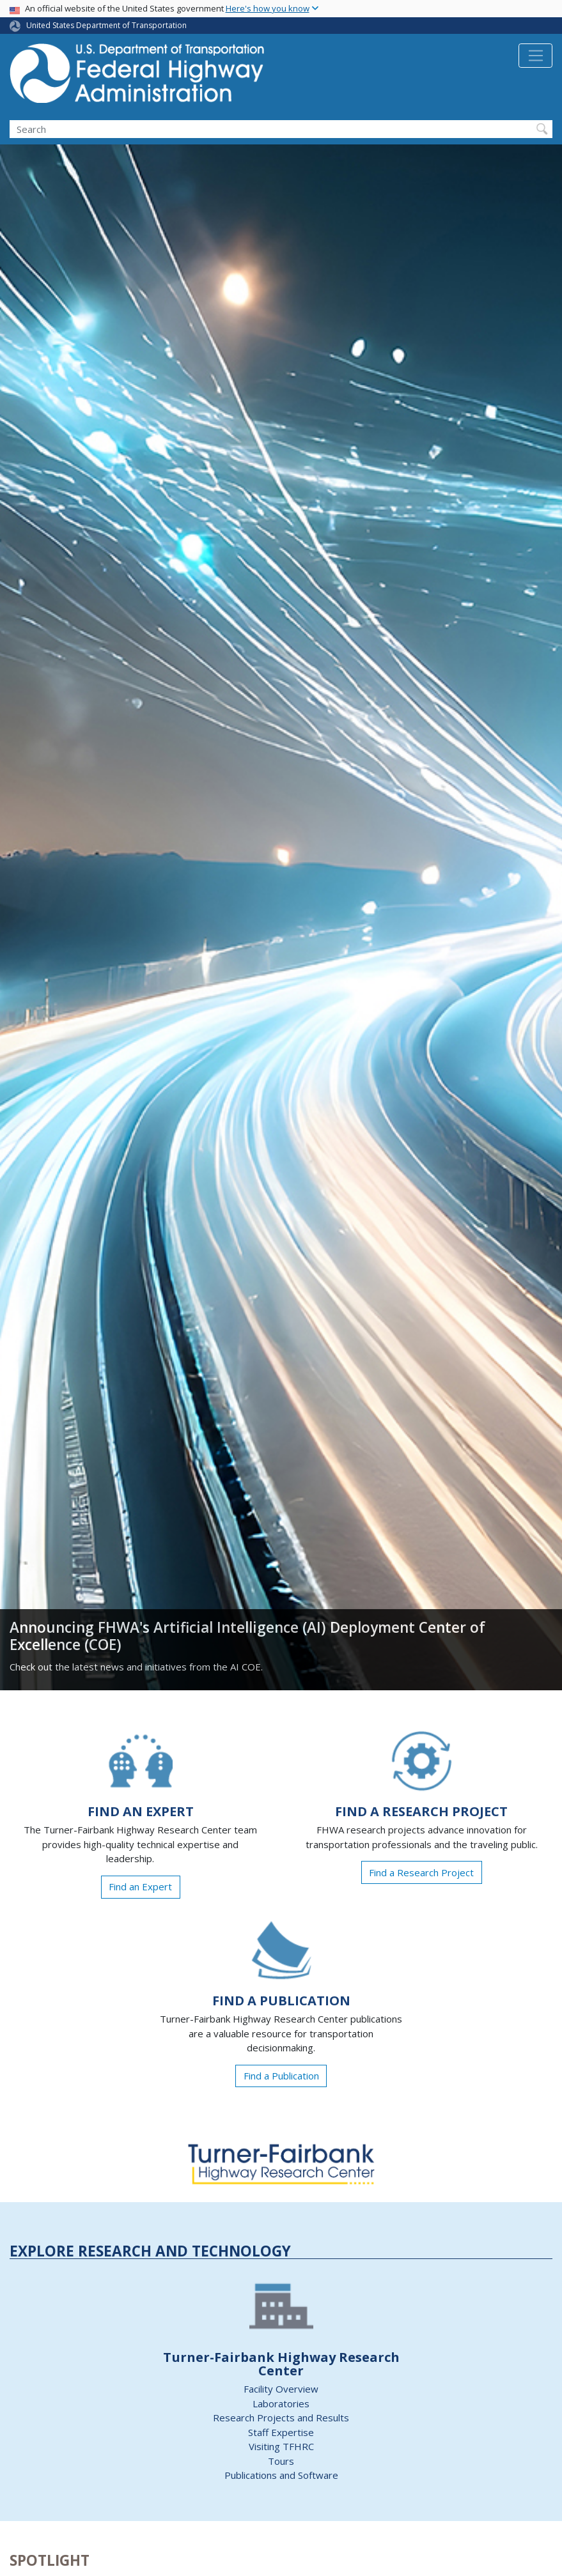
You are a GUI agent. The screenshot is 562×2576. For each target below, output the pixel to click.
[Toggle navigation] (535, 55)
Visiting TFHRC (281, 2446)
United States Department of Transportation (106, 25)
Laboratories (281, 2403)
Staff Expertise (281, 2432)
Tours (281, 2461)
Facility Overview (281, 2388)
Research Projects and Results (281, 2417)
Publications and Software (281, 2475)
